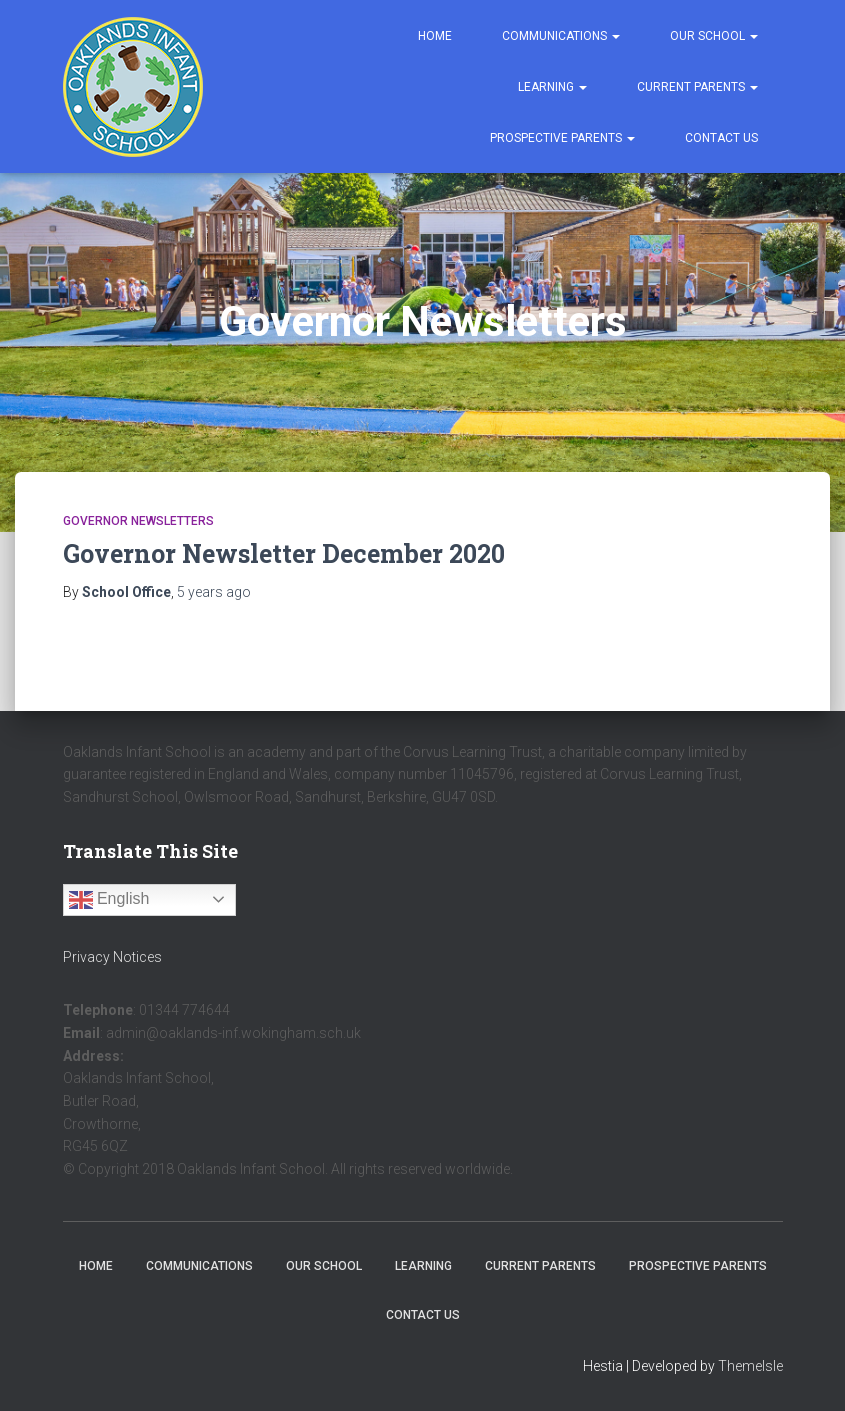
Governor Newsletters (138, 521)
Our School (714, 36)
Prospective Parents (562, 138)
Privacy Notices (112, 957)
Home (435, 36)
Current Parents (697, 87)
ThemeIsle (750, 1366)
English (109, 900)
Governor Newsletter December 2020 (284, 553)
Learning (552, 87)
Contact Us (721, 138)
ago (214, 592)
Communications (561, 36)
